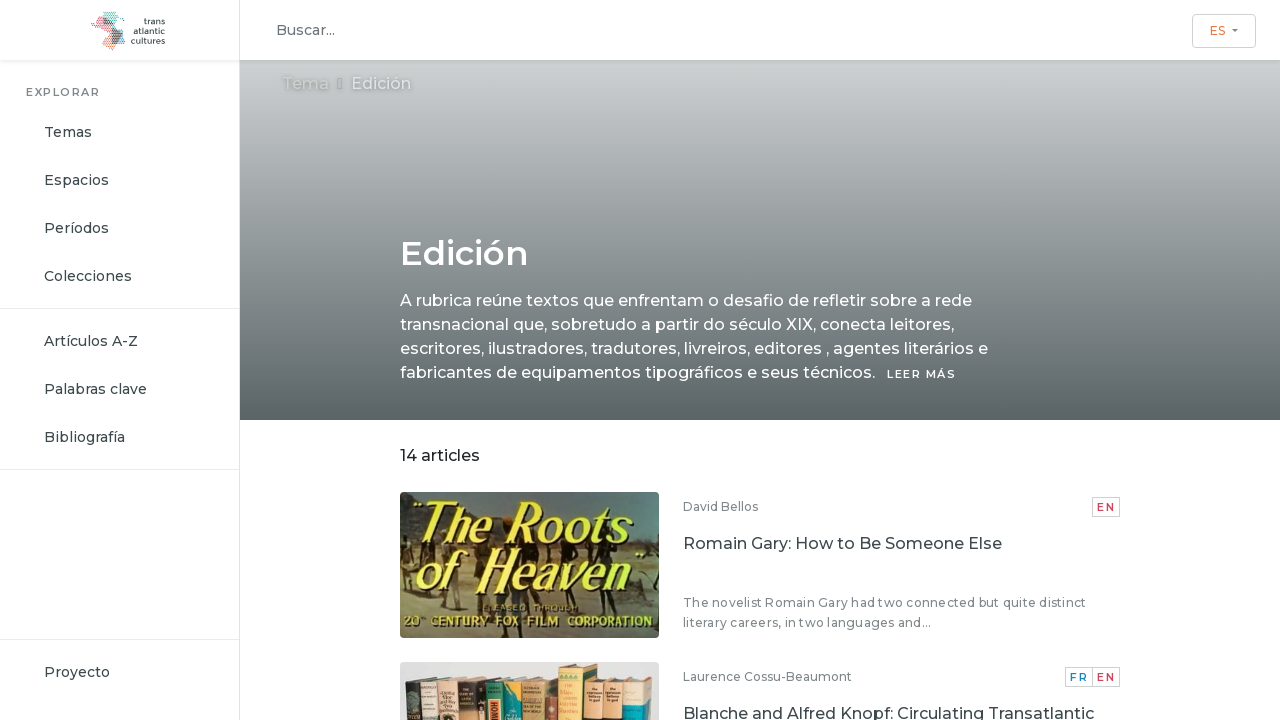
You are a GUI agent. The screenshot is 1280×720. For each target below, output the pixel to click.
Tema (305, 83)
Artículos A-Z (91, 341)
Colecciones (88, 276)
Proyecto (77, 672)
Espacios (76, 180)
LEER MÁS (921, 374)
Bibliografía (84, 437)
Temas (68, 132)
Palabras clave (95, 389)
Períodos (76, 228)
